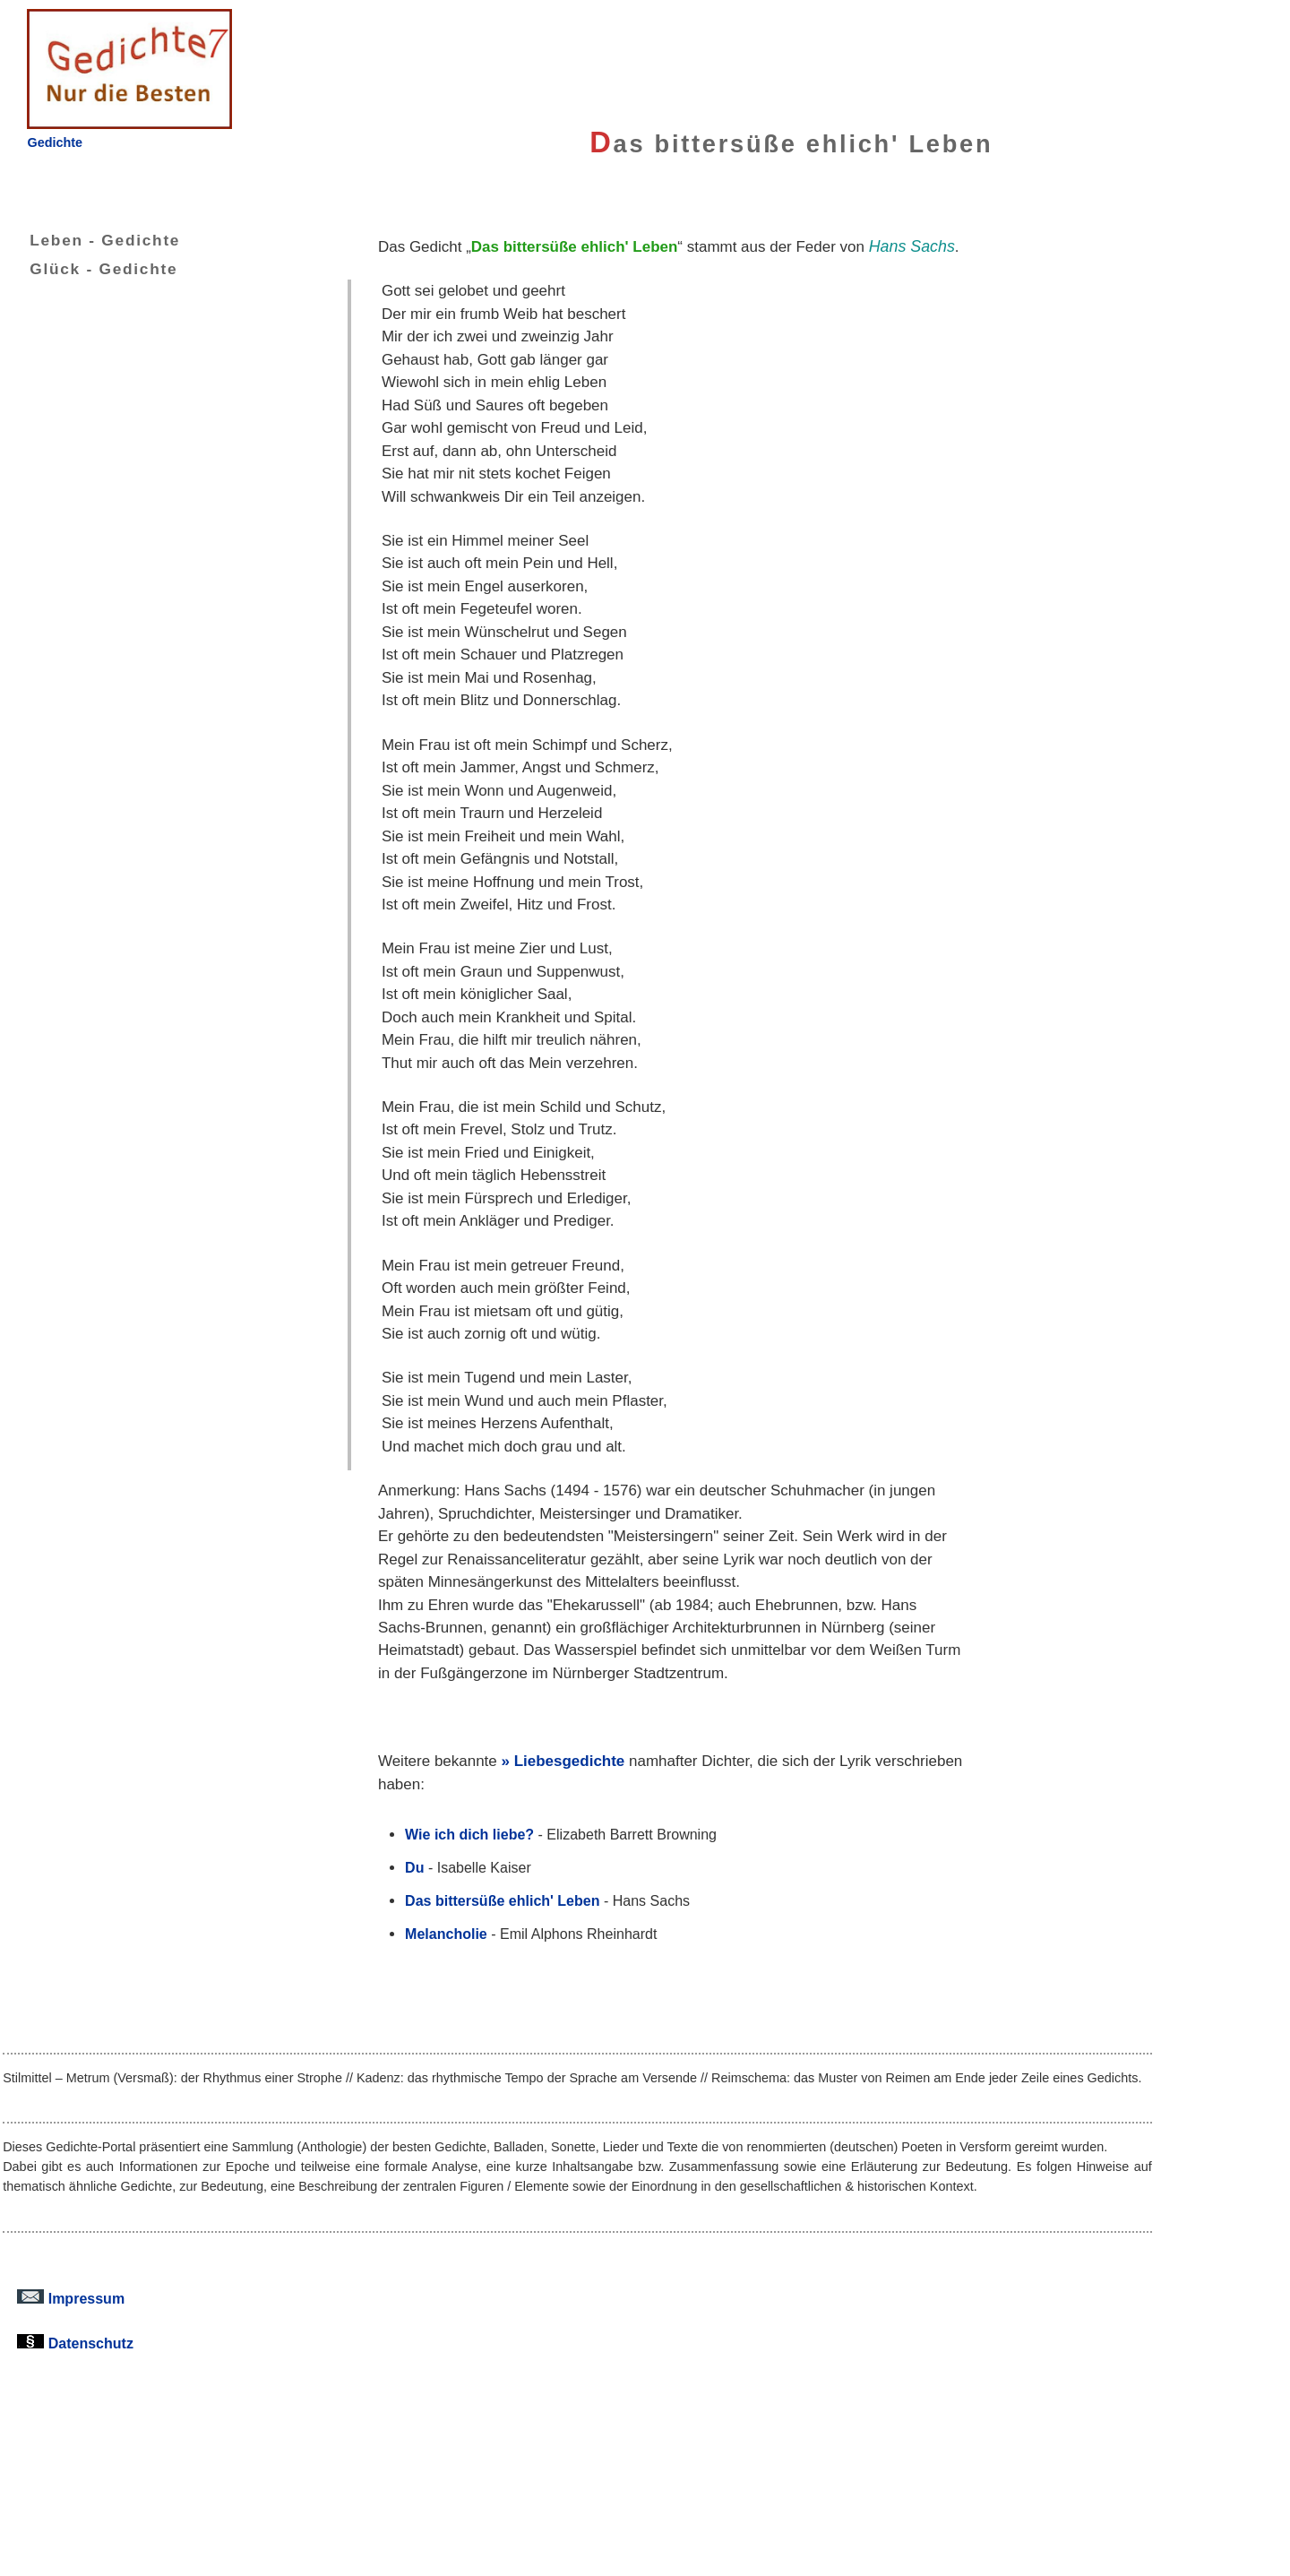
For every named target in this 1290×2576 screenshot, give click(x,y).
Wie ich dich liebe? (469, 1834)
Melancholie (446, 1934)
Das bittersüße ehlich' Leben (502, 1900)
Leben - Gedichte (91, 240)
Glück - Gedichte (90, 269)
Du (414, 1867)
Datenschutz (75, 2343)
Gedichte (54, 142)
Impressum (71, 2298)
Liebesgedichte (569, 1761)
